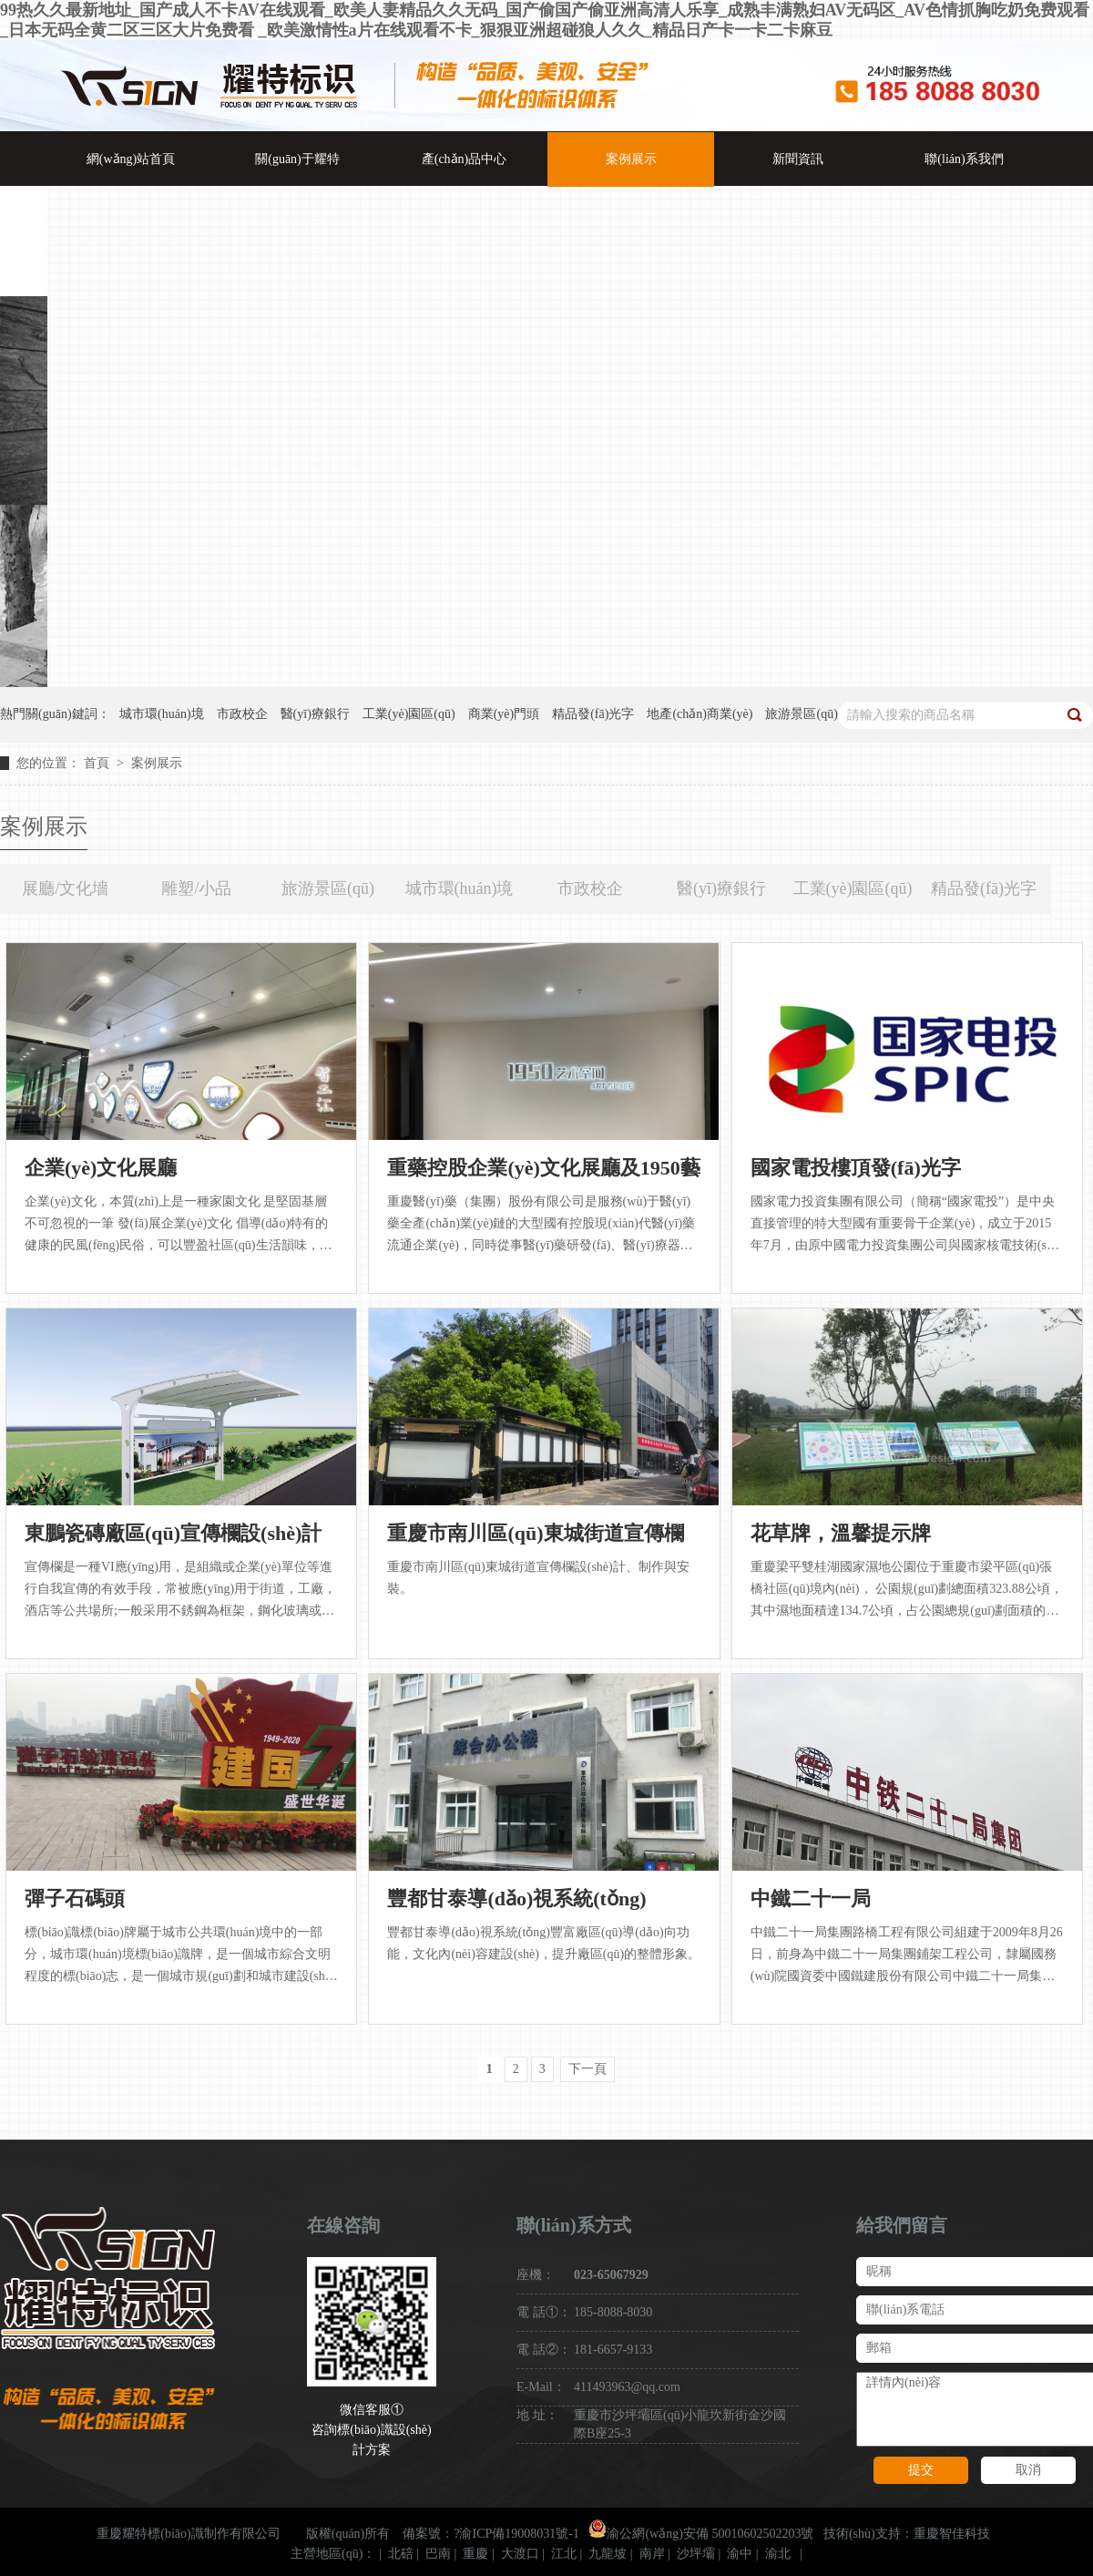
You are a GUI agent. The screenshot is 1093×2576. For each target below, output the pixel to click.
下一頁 (587, 2069)
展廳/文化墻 (65, 888)
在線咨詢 (343, 2225)
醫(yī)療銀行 (721, 888)
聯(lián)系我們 (963, 159)
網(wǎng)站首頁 (131, 159)
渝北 (778, 2554)
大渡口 (520, 2554)
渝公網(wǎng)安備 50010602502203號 (700, 2533)
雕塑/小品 (196, 888)
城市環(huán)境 (459, 888)
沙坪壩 (696, 2554)
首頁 (98, 763)
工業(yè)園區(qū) (853, 888)
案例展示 (631, 159)
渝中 (739, 2554)
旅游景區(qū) (327, 888)
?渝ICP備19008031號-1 (516, 2533)
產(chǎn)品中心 (464, 159)
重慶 (475, 2554)
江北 (564, 2554)
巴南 (438, 2554)
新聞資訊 (797, 159)
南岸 (652, 2554)
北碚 (401, 2554)
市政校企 (590, 888)
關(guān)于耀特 (297, 159)
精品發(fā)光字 (984, 888)
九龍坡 (607, 2554)
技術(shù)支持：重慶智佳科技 (906, 2533)
